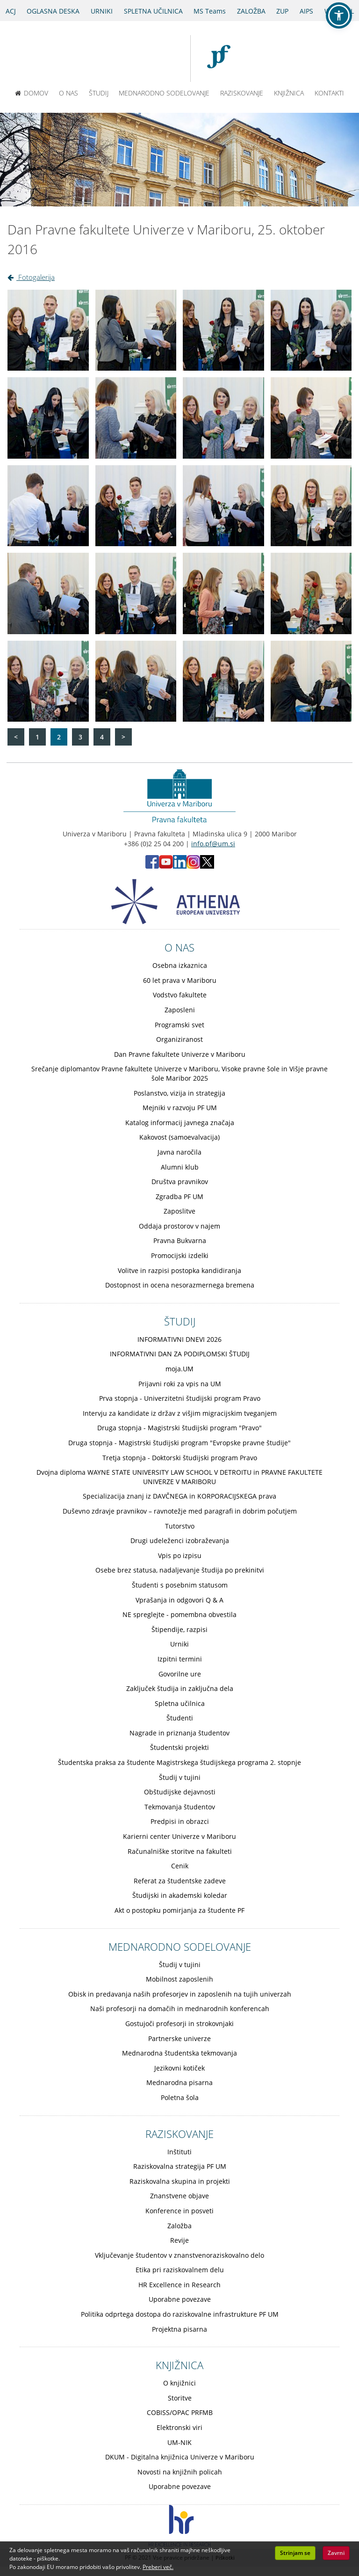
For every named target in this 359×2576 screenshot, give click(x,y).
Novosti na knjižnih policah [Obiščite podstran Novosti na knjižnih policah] (179, 2471)
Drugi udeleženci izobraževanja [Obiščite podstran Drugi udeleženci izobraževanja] (179, 1540)
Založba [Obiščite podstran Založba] (179, 2225)
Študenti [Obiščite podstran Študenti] (179, 1717)
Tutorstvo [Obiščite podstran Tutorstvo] (179, 1526)
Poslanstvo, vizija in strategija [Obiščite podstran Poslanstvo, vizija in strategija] (179, 1093)
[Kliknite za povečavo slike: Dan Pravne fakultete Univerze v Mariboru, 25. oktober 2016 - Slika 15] (223, 593)
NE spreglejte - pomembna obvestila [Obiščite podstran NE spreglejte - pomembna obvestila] (179, 1614)
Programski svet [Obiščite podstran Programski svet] (179, 1024)
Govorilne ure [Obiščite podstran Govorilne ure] (179, 1673)
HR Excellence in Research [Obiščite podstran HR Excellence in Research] (179, 2284)
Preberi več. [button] (158, 2567)
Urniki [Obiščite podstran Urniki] (179, 1643)
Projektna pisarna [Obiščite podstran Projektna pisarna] (179, 2329)
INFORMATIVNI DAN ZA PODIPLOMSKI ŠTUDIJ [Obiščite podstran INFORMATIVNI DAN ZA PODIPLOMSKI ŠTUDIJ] (180, 1353)
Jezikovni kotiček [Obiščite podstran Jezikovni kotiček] (179, 2068)
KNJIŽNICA (289, 92)
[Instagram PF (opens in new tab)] (193, 866)
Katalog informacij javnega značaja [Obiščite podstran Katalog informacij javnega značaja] (179, 1122)
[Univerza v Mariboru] (147, 58)
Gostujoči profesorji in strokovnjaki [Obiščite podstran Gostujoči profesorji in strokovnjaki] (179, 2023)
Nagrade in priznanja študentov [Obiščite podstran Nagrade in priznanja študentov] (179, 1732)
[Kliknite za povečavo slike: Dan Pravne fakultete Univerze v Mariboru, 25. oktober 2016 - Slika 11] (223, 506)
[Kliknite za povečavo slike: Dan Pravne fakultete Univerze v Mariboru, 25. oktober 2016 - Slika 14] (136, 593)
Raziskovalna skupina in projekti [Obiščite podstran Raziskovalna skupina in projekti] (179, 2181)
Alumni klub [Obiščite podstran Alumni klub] (180, 1167)
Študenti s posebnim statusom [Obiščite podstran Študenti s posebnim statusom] (180, 1585)
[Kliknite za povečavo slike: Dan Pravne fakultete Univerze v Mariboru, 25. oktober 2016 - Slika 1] (48, 330)
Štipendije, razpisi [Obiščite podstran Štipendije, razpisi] (179, 1629)
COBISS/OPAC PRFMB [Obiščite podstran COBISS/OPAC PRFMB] (180, 2412)
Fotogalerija (31, 277)
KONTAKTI (329, 92)
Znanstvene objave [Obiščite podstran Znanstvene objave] (179, 2195)
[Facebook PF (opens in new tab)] (152, 866)
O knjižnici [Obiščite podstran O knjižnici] (179, 2382)
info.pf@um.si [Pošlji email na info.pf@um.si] (213, 843)
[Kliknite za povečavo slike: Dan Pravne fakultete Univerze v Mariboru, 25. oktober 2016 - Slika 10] (136, 506)
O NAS (68, 92)
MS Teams (210, 11)
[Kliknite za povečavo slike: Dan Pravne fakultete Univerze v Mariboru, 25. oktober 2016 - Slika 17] (48, 681)
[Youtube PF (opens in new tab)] (166, 866)
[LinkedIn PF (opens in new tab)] (180, 866)
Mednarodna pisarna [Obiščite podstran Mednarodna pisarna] (179, 2082)
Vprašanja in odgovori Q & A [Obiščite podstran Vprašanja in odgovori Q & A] (179, 1599)
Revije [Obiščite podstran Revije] (179, 2240)
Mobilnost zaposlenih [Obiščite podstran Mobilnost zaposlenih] (179, 1979)
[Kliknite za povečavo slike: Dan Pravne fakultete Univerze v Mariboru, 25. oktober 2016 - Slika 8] (311, 418)
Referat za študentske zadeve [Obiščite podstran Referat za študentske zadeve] (180, 1880)
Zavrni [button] (336, 2553)
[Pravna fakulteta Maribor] (223, 58)
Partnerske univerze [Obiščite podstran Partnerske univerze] (179, 2038)
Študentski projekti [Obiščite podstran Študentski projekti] (179, 1747)
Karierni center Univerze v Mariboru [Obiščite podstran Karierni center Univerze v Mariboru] (179, 1836)
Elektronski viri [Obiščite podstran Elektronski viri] (179, 2427)
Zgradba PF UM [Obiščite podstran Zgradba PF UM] (179, 1196)
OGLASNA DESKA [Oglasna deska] (53, 11)
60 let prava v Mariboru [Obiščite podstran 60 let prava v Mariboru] (179, 980)
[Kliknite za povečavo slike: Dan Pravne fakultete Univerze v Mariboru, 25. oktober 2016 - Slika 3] (223, 330)
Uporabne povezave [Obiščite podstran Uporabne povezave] (180, 2299)
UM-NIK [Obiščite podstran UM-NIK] (179, 2442)
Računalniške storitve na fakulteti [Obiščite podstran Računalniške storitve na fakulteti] (180, 1851)
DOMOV (31, 92)
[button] (339, 15)
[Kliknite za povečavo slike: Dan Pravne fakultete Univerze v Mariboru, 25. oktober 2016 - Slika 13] (48, 593)
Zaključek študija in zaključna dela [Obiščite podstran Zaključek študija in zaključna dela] (179, 1688)
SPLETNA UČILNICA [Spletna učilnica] (153, 11)
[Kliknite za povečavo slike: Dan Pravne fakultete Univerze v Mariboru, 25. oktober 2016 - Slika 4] (311, 330)
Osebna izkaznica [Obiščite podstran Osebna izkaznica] (179, 965)
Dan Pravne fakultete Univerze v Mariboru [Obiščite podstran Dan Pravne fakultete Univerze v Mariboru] (179, 1054)
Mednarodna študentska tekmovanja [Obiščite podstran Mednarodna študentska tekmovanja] (179, 2053)
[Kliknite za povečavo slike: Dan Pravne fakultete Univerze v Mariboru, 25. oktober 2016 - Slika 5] (48, 418)
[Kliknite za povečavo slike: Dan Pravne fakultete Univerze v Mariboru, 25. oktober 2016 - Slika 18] (136, 681)
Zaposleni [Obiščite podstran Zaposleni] (180, 1009)
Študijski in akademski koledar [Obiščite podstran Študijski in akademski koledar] (179, 1895)
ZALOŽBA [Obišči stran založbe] (251, 11)
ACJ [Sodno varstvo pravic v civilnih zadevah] (11, 11)
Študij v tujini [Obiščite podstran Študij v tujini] (180, 1777)
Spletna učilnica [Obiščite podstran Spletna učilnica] (180, 1703)
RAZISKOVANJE (241, 92)
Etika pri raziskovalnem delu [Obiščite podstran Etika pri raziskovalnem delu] (180, 2269)
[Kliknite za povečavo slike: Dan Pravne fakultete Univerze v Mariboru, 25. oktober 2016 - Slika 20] (311, 681)
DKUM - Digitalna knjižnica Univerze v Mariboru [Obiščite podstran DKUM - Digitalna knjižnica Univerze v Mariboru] (179, 2456)
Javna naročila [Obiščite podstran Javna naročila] (179, 1152)
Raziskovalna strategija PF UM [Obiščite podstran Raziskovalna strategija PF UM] (179, 2166)
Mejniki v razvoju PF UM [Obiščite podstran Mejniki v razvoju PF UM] (180, 1107)
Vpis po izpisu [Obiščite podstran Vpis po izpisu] (179, 1555)
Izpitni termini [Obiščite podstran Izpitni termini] (180, 1658)
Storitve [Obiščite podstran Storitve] (180, 2397)
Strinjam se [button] (295, 2553)
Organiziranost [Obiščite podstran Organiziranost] (179, 1039)
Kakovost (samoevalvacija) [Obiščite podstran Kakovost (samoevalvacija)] (179, 1137)
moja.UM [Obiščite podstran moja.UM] (179, 1368)
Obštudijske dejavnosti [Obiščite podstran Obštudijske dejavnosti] (179, 1791)
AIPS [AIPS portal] (306, 11)
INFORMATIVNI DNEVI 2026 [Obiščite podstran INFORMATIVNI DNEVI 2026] (179, 1339)
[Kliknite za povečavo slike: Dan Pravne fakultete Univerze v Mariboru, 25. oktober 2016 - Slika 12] (311, 506)
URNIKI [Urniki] (102, 11)
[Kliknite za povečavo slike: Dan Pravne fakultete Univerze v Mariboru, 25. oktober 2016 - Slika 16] (311, 593)
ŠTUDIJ (98, 92)
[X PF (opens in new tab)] (207, 866)
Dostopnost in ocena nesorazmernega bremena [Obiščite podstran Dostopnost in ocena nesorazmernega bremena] (179, 1285)
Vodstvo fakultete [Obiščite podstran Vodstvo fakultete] (180, 994)
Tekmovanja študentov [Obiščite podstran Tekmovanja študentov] (179, 1806)
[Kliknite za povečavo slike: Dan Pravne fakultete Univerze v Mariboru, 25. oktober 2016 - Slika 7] (223, 418)
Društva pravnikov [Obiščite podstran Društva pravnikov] (179, 1181)
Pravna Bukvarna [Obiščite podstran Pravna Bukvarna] (179, 1240)
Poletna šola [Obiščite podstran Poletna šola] (180, 2097)
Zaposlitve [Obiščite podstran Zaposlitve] (179, 1211)
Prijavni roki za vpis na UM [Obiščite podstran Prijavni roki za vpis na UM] (179, 1383)
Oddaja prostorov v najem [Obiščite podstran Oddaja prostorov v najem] (179, 1226)
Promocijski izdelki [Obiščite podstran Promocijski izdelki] (179, 1255)
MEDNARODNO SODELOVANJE (164, 92)
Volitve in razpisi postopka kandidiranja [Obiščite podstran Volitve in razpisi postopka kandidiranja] (179, 1270)
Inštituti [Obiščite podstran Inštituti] (179, 2151)
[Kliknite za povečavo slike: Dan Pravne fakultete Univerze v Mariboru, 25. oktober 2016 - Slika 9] (48, 506)
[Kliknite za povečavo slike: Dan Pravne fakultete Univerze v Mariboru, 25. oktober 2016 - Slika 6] (136, 418)
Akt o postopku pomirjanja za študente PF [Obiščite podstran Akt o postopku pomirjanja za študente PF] (179, 1910)
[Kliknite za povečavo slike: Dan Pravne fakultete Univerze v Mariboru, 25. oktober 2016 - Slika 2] (136, 330)
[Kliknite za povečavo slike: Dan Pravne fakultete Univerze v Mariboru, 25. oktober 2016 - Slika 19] (223, 681)
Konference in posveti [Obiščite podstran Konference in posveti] (179, 2210)
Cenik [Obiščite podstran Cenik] (179, 1865)
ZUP (282, 11)
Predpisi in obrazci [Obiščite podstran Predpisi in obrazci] (180, 1821)
